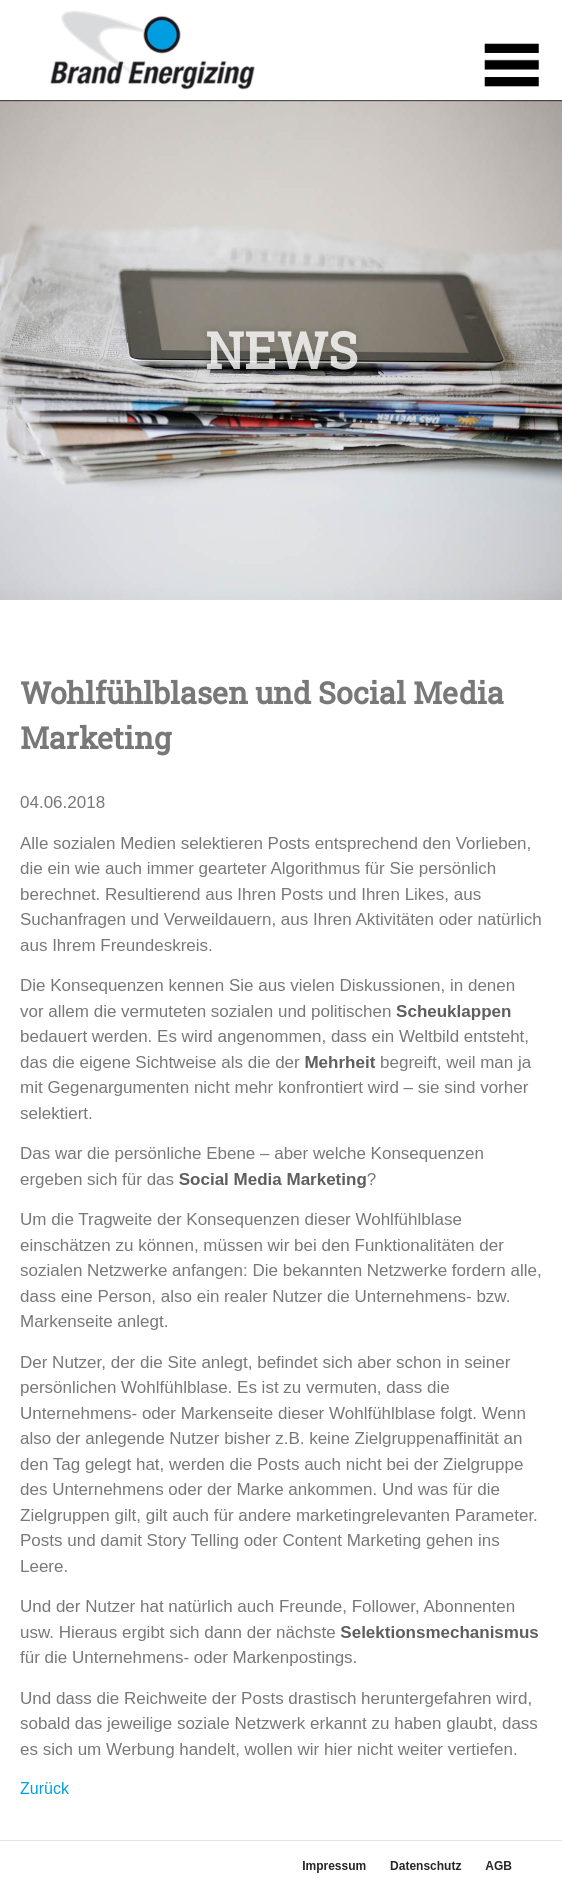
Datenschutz (425, 1866)
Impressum (334, 1866)
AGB (498, 1866)
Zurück (44, 1788)
